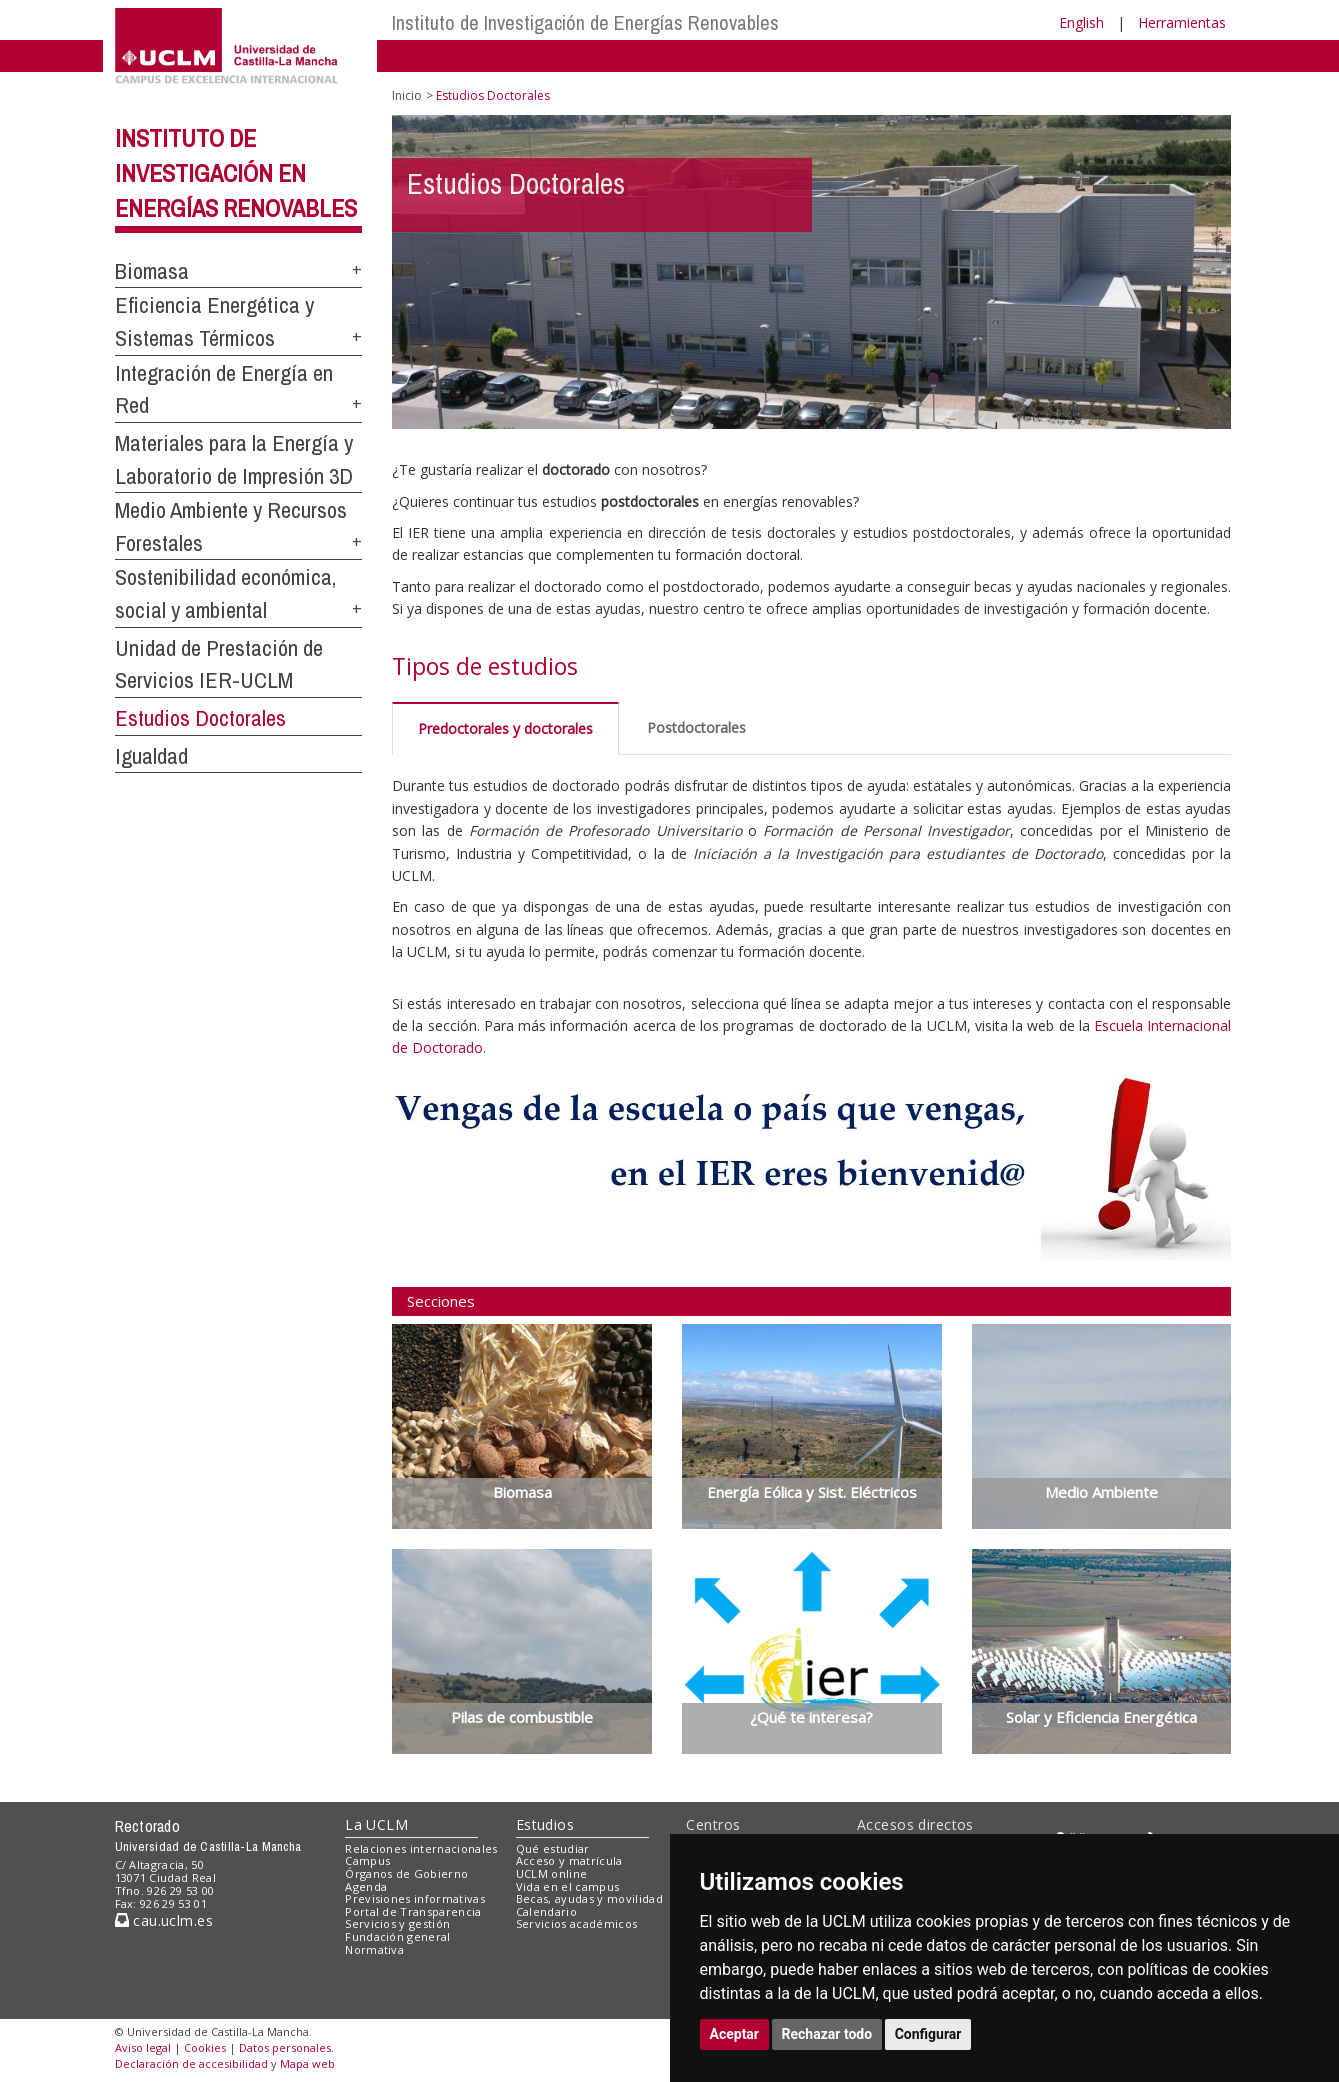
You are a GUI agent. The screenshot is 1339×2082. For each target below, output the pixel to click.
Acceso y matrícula (569, 1860)
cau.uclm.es (164, 1920)
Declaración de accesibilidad (191, 2063)
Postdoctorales (696, 727)
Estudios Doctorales (200, 718)
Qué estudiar (553, 1848)
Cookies (205, 2047)
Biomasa (152, 271)
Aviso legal (143, 2047)
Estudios (545, 1824)
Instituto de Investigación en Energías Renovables (236, 173)
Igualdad (151, 756)
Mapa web (307, 2063)
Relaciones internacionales (421, 1848)
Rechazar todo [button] (827, 2034)
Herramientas (1182, 22)
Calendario (546, 1911)
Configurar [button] (928, 2034)
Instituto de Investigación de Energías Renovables (585, 22)
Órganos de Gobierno (406, 1873)
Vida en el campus (568, 1886)
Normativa (374, 1949)
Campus (367, 1860)
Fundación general (398, 1936)
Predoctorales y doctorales (505, 728)
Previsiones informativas (415, 1898)
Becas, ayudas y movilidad (589, 1898)
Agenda (366, 1886)
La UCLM (376, 1824)
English (1081, 22)
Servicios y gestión (397, 1923)
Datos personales (285, 2047)
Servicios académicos (577, 1923)
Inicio (407, 95)
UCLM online (552, 1873)
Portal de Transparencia (413, 1911)
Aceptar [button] (735, 2034)
